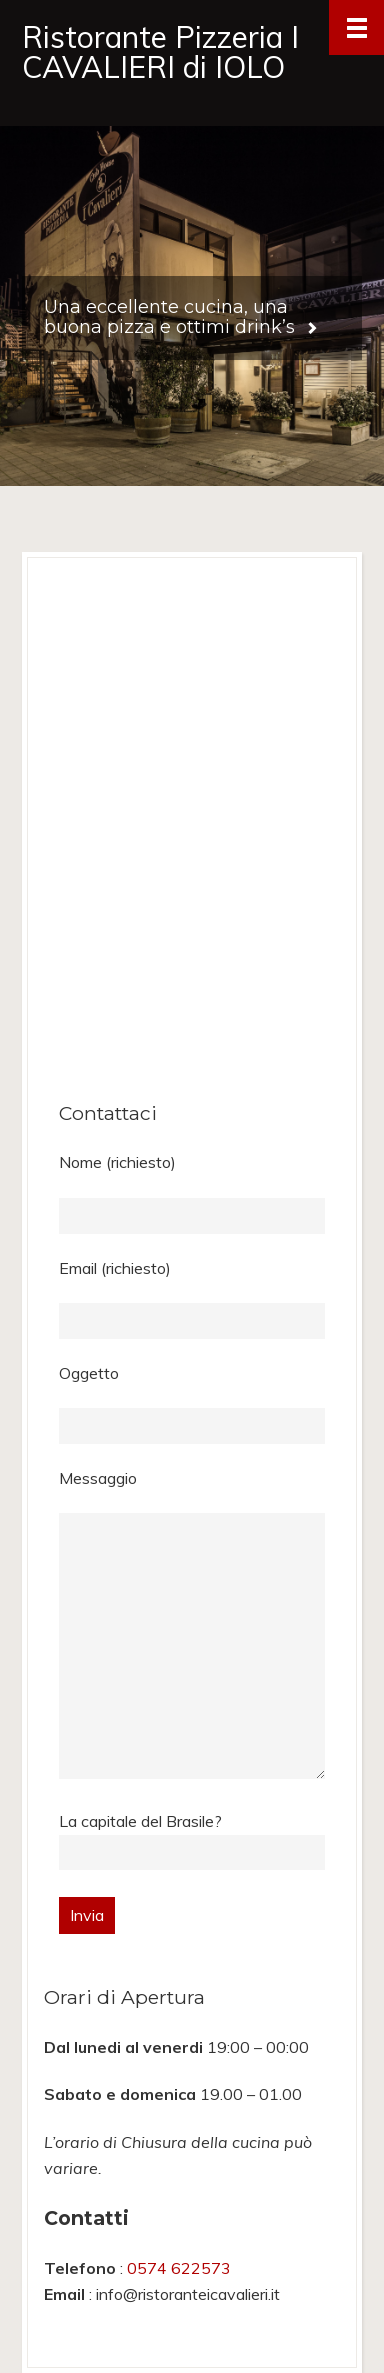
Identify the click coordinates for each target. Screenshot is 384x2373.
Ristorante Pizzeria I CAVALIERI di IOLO (160, 52)
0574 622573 (179, 2268)
